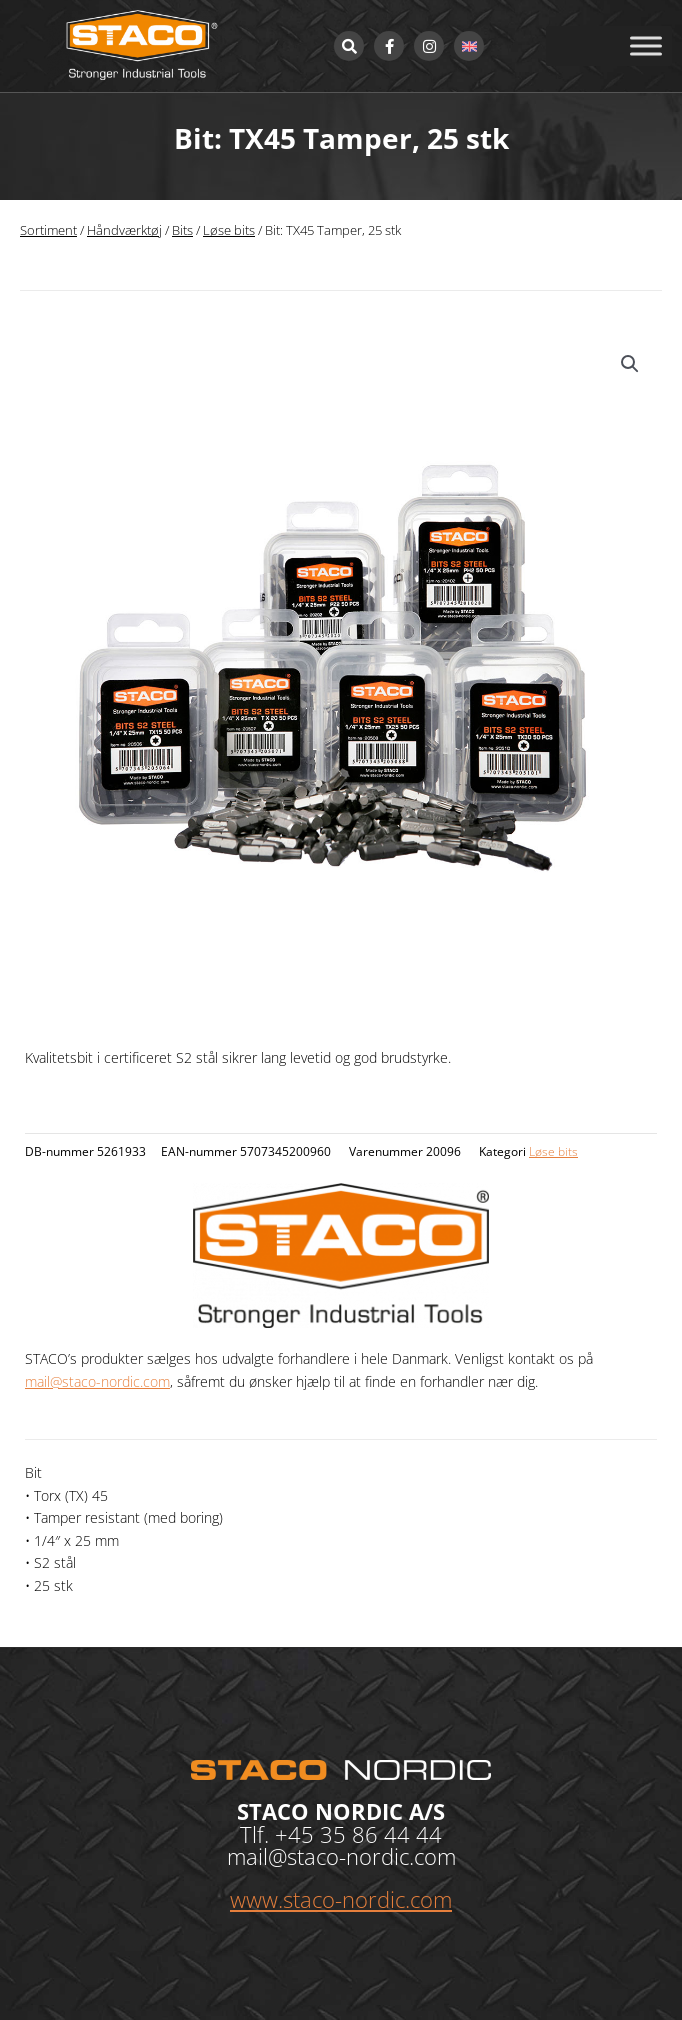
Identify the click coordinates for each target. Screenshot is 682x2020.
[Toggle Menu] (646, 45)
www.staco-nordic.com (341, 1899)
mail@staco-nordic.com (97, 1381)
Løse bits (229, 230)
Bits (182, 230)
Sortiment (48, 230)
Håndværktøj (124, 230)
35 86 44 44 (381, 1834)
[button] (630, 364)
